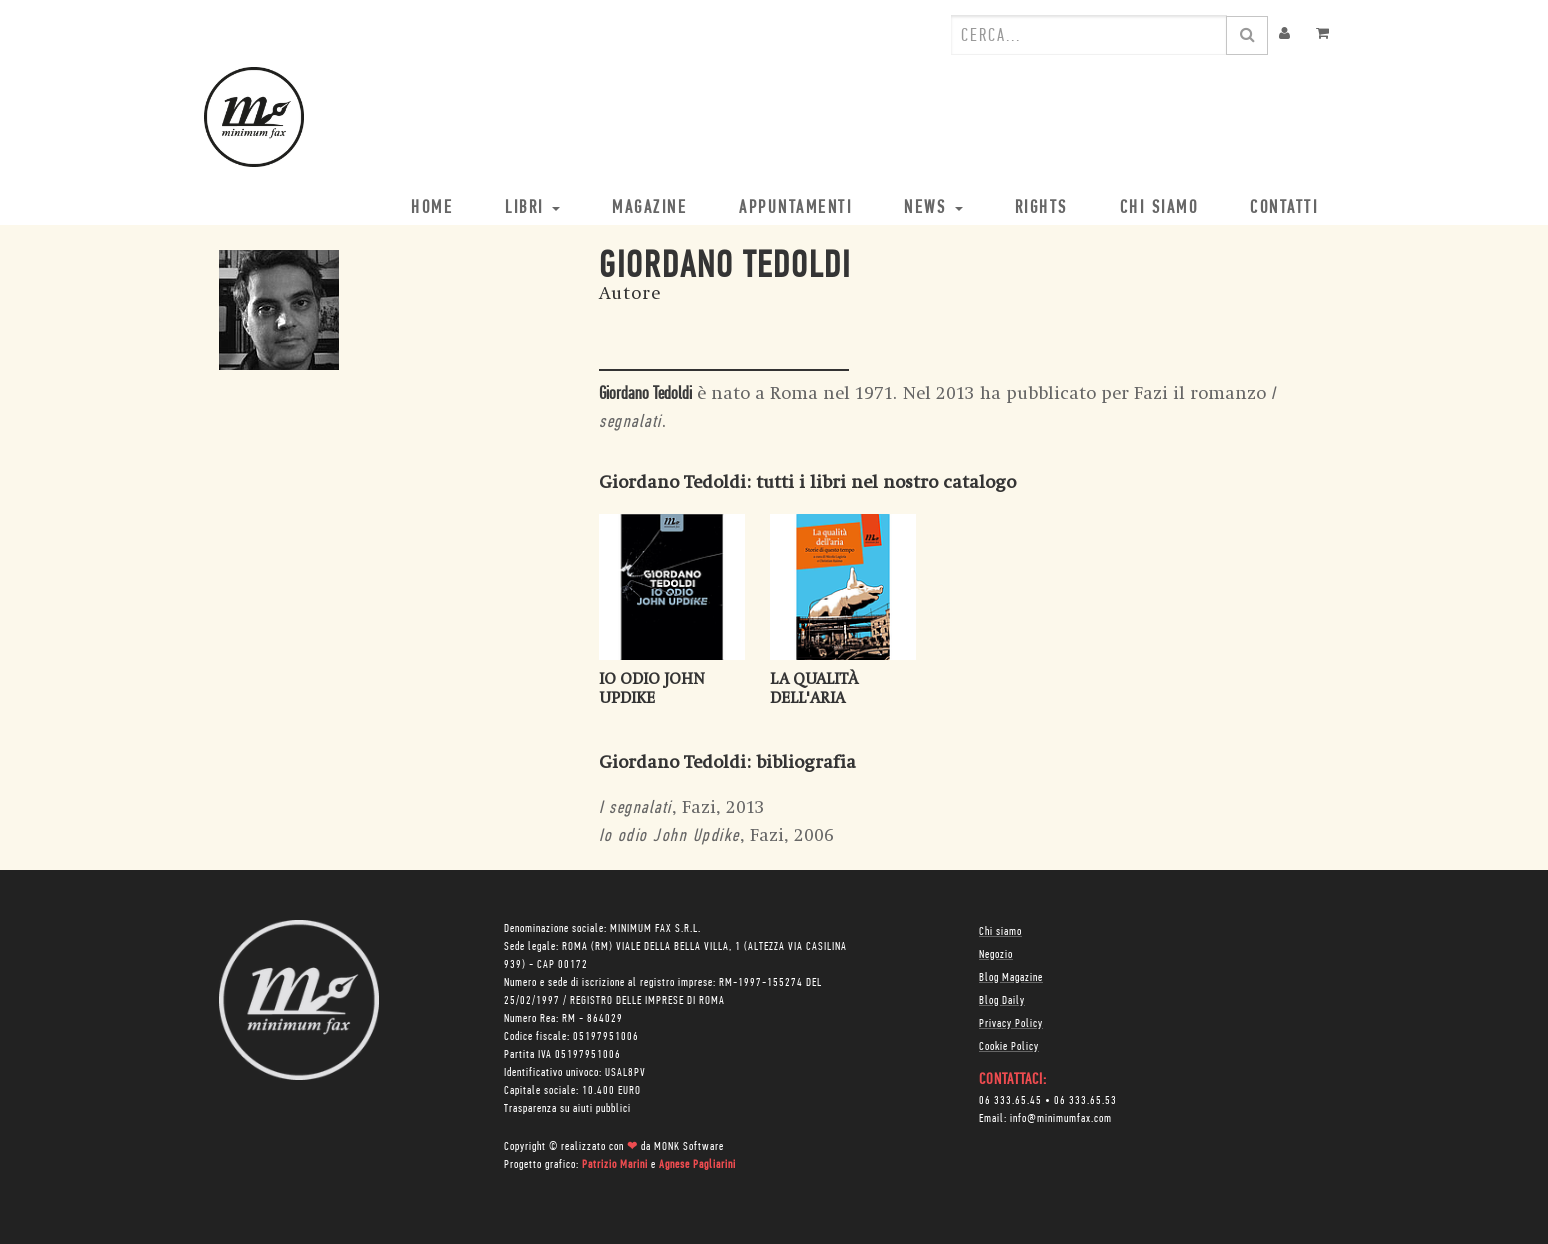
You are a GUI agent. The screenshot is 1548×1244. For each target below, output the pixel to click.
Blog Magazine (1011, 978)
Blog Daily (1002, 1001)
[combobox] (1089, 35)
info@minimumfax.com (1061, 1119)
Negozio (996, 955)
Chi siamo (1000, 932)
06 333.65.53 (1085, 1101)
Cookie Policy (1009, 1047)
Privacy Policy (1011, 1024)
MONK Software (689, 1147)
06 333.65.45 (1010, 1101)
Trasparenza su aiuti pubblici (567, 1109)
